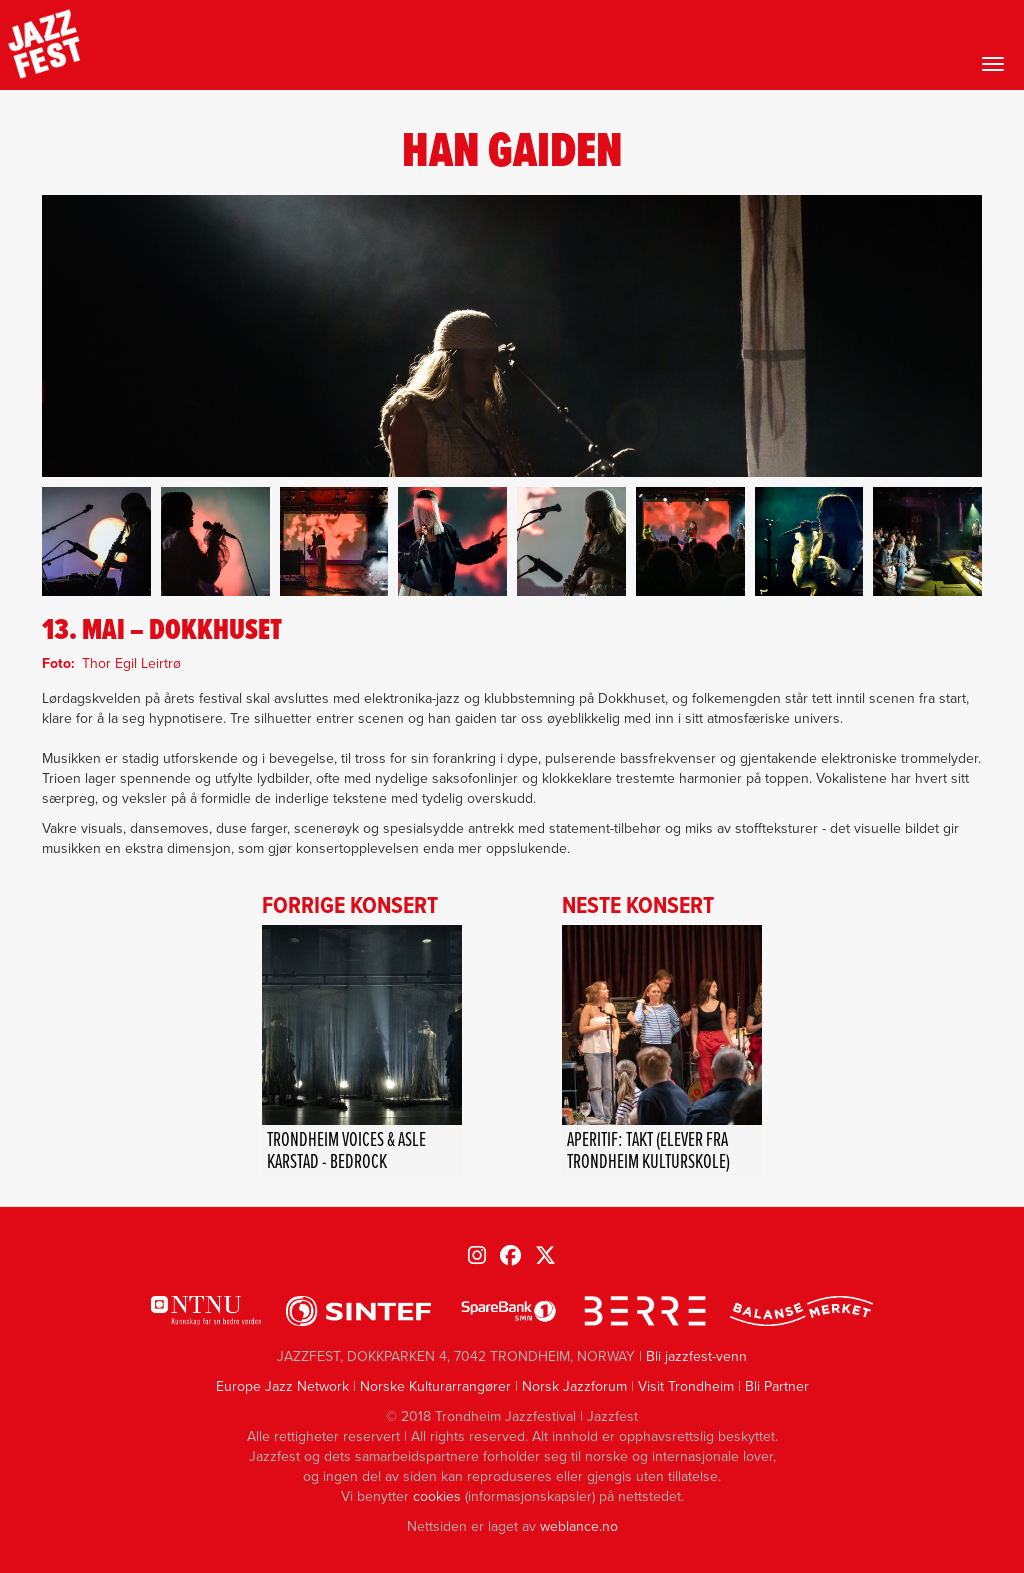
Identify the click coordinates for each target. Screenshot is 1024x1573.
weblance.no (579, 1526)
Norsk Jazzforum (574, 1386)
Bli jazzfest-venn (696, 1356)
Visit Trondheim (686, 1386)
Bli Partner (777, 1386)
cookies (437, 1496)
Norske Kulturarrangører (435, 1386)
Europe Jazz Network (282, 1386)
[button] (96, 541)
